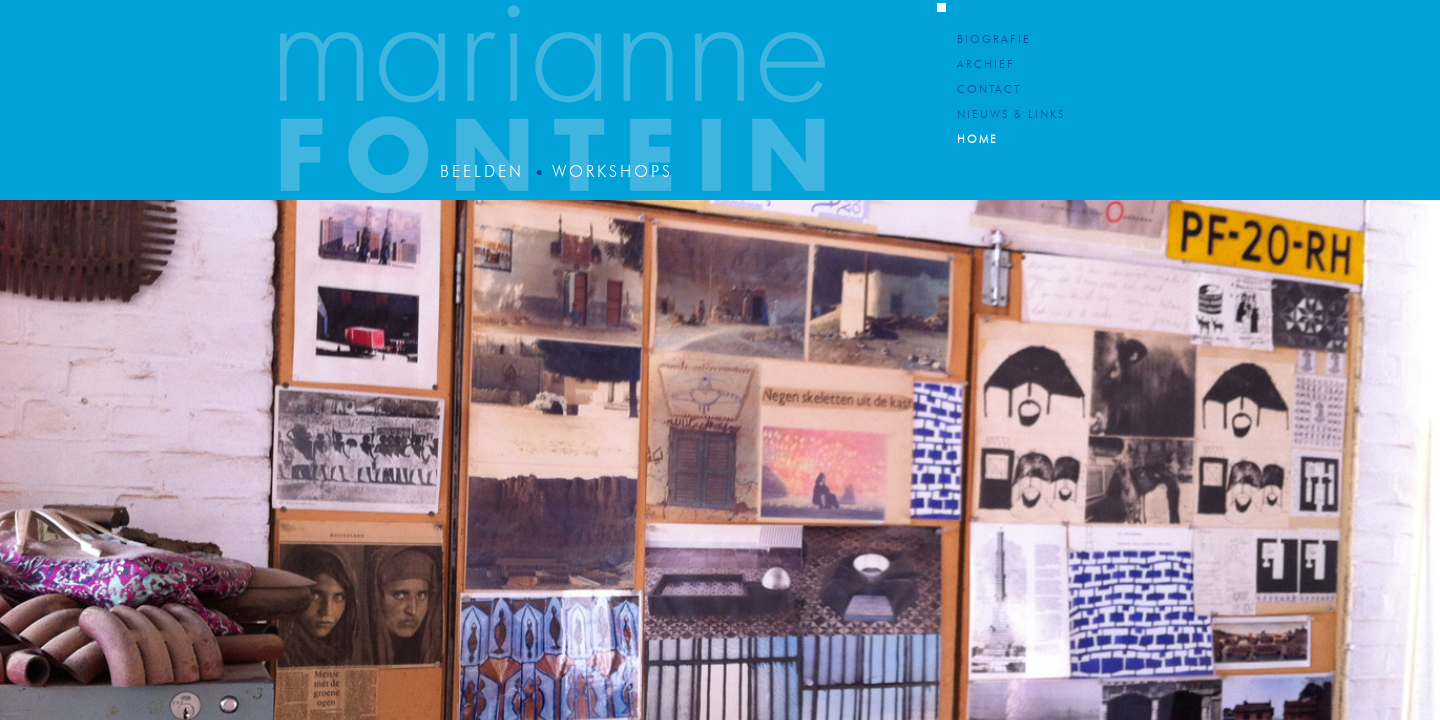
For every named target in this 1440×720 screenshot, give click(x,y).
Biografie (994, 40)
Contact (989, 90)
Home (977, 140)
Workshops (612, 173)
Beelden (482, 173)
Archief (986, 65)
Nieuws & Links (1011, 115)
